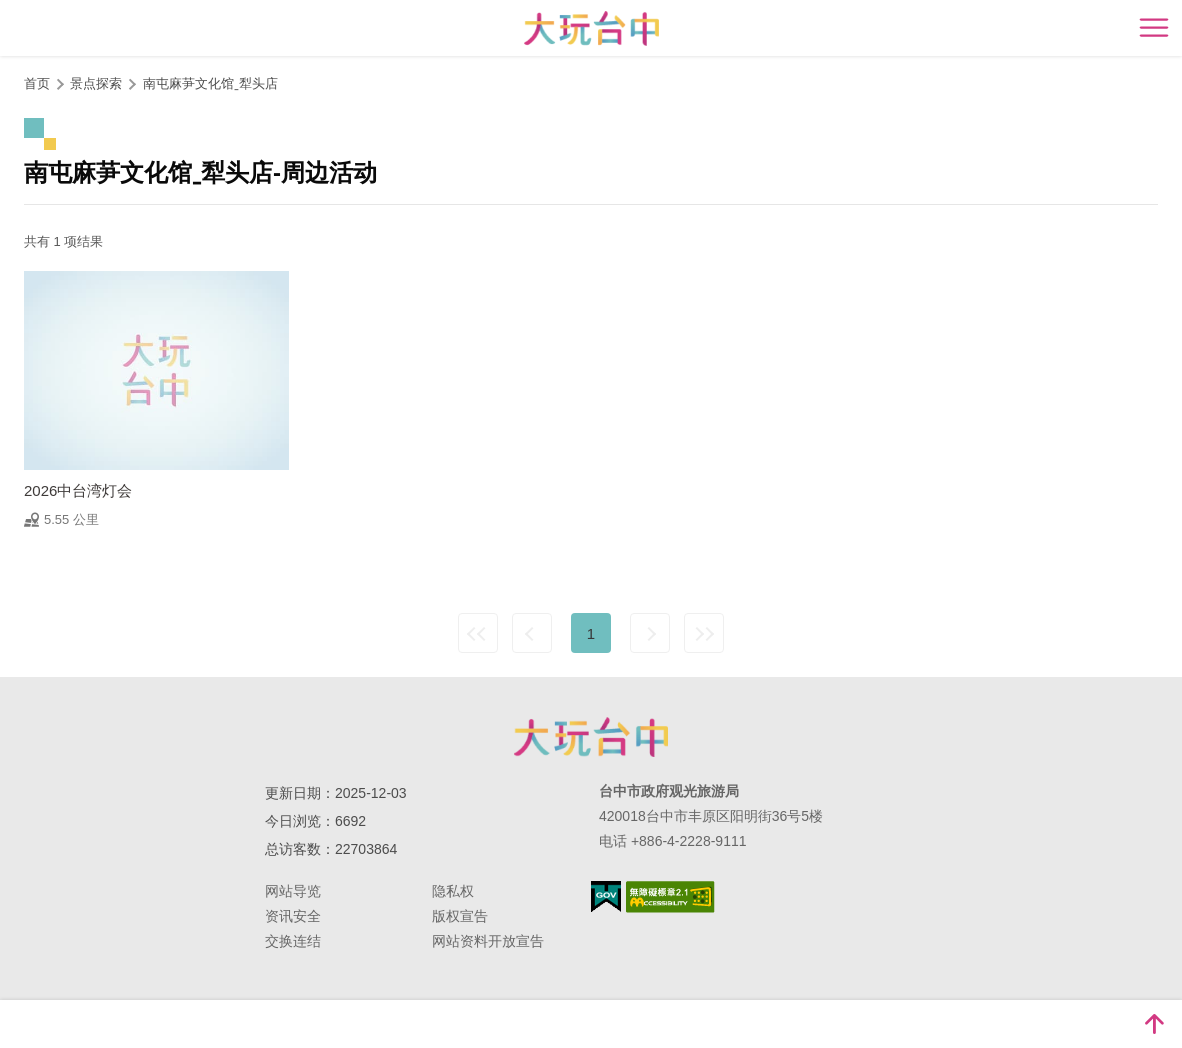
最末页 (704, 633)
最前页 (478, 633)
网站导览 (293, 891)
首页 (37, 83)
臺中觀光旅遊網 (591, 28)
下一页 (650, 633)
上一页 (532, 633)
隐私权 (453, 891)
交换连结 (293, 941)
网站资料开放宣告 (488, 941)
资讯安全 (293, 916)
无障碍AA (670, 897)
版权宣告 (460, 916)
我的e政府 (606, 896)
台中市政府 (591, 737)
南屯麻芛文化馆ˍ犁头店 (210, 83)
